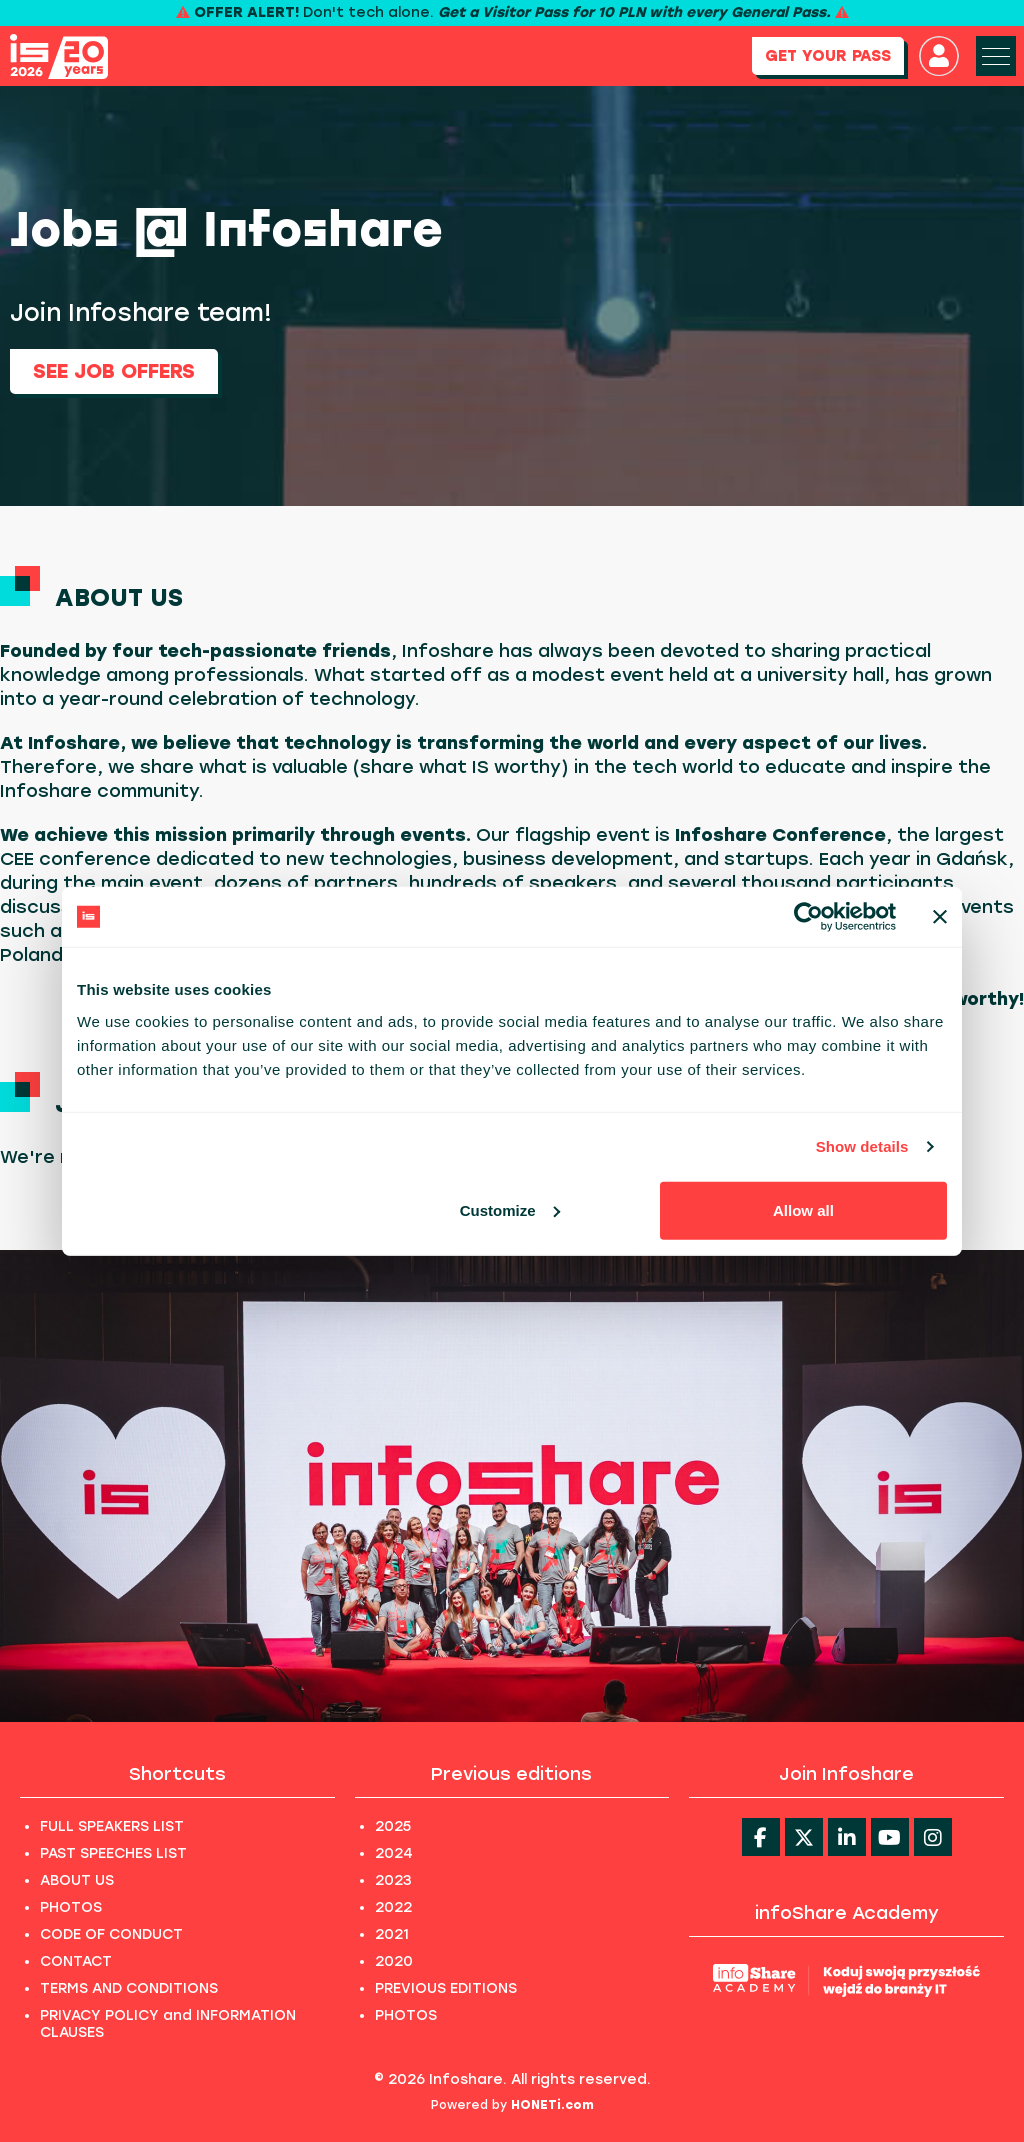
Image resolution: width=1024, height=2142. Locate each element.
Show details (862, 1146)
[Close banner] (940, 917)
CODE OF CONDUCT (111, 1934)
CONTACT (76, 1961)
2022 (393, 1907)
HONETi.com (552, 2105)
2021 (392, 1934)
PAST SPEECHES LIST (113, 1853)
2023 (393, 1880)
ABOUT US (77, 1880)
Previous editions (511, 1774)
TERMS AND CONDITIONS (129, 1988)
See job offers (114, 371)
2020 (394, 1961)
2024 (394, 1853)
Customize (510, 1209)
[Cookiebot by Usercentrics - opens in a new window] (808, 917)
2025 (393, 1826)
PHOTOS (71, 1907)
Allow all (803, 1209)
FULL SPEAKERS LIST (112, 1826)
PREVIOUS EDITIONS (446, 1988)
